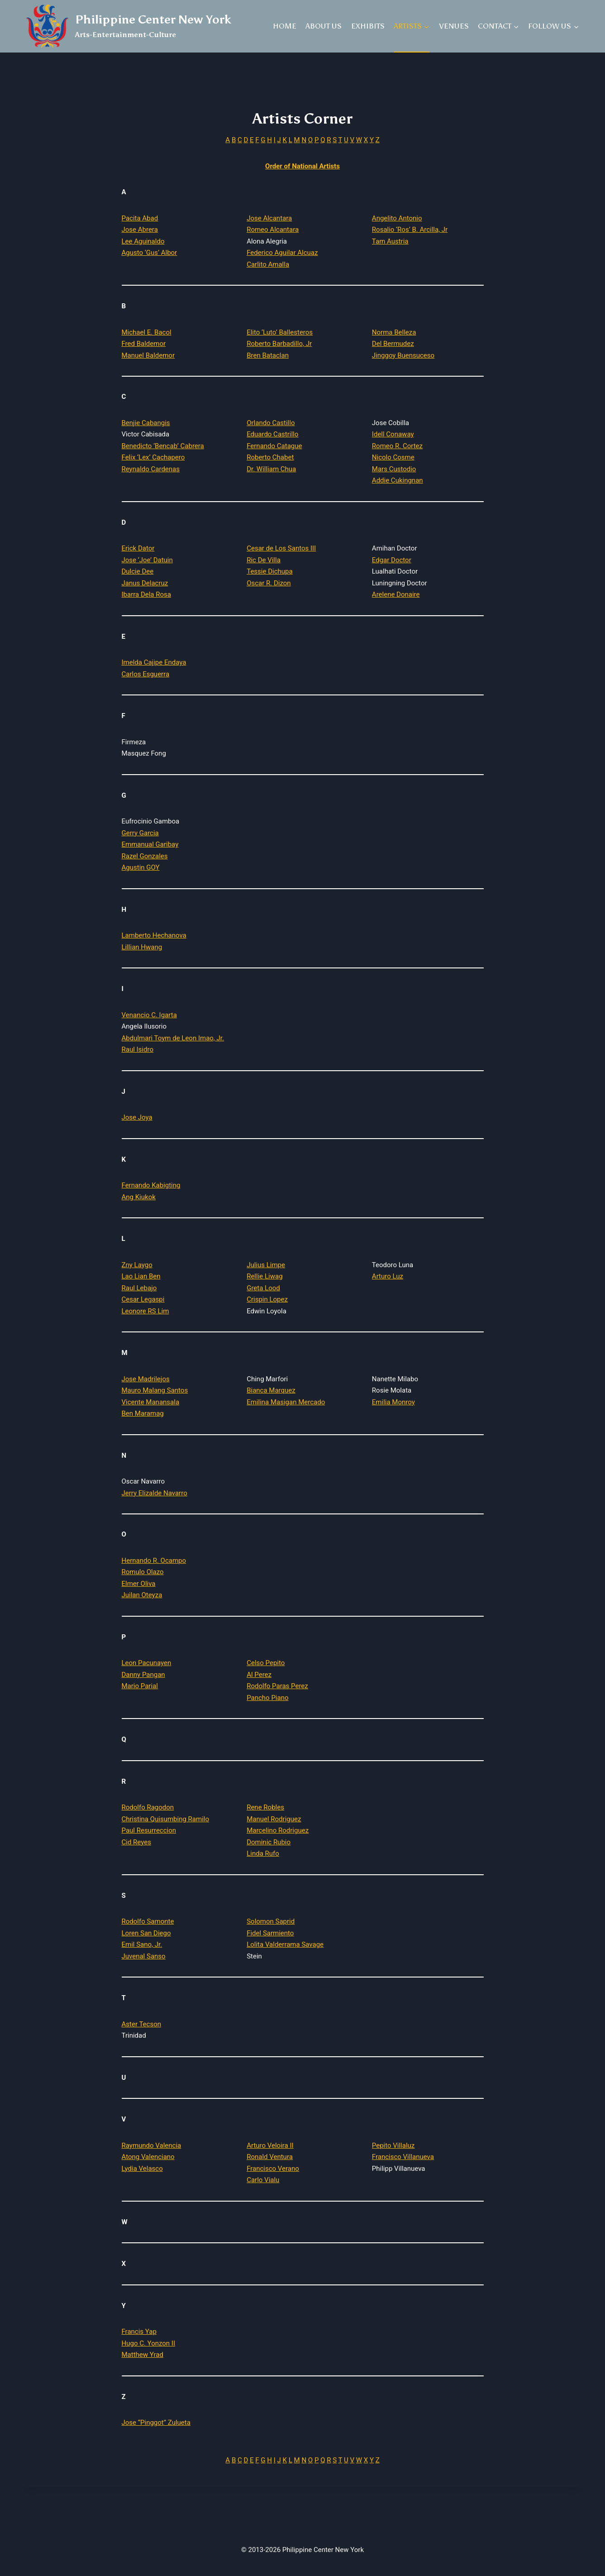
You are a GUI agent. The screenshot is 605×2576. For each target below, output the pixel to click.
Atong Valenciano (148, 2157)
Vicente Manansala (151, 1402)
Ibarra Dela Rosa (146, 594)
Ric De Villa (264, 560)
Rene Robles (265, 1807)
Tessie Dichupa (269, 571)
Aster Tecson (142, 2024)
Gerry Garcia (140, 833)
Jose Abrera (140, 229)
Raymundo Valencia (151, 2145)
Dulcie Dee (138, 571)
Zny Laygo (137, 1265)
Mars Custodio (394, 469)
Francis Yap (139, 2331)
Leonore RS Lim (145, 1311)
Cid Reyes (136, 1842)
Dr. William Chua (271, 469)
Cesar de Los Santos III (281, 548)
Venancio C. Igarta (149, 1015)
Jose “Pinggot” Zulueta (156, 2422)
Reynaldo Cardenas (151, 469)
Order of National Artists (302, 166)
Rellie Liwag (264, 1276)
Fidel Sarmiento (270, 1933)
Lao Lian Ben (141, 1276)
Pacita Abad (140, 218)
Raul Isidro (137, 1049)
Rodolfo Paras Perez (277, 1686)
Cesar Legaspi (143, 1299)
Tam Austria (390, 241)
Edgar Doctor (391, 560)
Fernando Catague (274, 446)
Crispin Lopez (267, 1299)
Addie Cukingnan (397, 480)
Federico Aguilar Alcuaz (282, 253)
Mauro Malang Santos (155, 1390)
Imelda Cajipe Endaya (154, 662)
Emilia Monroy (393, 1402)
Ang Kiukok (139, 1197)
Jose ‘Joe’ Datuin (147, 560)
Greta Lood (263, 1288)
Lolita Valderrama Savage (285, 1944)
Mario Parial (140, 1686)
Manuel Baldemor (148, 355)
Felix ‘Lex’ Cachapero (153, 457)
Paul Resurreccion (149, 1830)
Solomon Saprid (271, 1921)
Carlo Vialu (263, 2180)
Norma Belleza (394, 332)
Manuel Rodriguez (274, 1819)
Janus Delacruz (145, 583)
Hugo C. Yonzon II (149, 2343)
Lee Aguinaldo (143, 241)
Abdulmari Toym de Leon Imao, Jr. (173, 1038)
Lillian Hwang (142, 947)
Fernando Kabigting (151, 1185)
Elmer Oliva (139, 1584)
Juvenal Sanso (144, 1956)
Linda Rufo (263, 1853)
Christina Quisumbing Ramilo (166, 1819)
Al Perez (259, 1675)
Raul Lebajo (139, 1288)
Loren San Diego (146, 1933)
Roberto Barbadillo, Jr (279, 344)
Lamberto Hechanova (154, 935)
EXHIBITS (368, 25)
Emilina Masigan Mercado (286, 1402)
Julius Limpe (266, 1265)
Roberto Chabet (270, 457)
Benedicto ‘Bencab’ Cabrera (163, 446)
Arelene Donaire (396, 594)
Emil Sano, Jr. (142, 1944)
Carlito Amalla (268, 264)
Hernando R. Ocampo (154, 1560)
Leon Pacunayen (146, 1663)
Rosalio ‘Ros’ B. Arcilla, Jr (410, 229)
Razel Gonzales (145, 856)
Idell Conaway (393, 434)
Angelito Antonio (397, 218)
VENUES (454, 25)
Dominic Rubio (269, 1842)
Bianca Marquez (271, 1390)
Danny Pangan (143, 1675)
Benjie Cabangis (146, 423)
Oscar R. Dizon (269, 583)
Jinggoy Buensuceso (403, 355)
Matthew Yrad (142, 2355)
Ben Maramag (143, 1413)
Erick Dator (138, 548)
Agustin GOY (141, 867)
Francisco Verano (273, 2168)
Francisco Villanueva (403, 2157)
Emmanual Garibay (150, 844)
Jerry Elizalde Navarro (154, 1493)
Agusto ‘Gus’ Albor (149, 253)
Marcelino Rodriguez (278, 1830)
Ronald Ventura (270, 2157)
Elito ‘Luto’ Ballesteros (280, 332)
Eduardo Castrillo (272, 434)
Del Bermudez (393, 344)
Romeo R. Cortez (397, 446)
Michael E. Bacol (146, 332)
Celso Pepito (266, 1663)
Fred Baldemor (144, 344)
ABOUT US (323, 25)
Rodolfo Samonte (148, 1921)
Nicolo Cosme (393, 457)
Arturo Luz (387, 1276)
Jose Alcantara (269, 218)
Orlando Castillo (271, 423)
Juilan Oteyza (142, 1595)
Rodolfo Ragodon (148, 1807)
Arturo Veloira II (270, 2145)
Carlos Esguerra (146, 674)
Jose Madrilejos (146, 1379)
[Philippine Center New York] (128, 26)
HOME (284, 25)
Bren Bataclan (268, 355)
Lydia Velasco (142, 2168)
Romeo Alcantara (273, 229)
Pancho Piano (267, 1698)
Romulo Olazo (143, 1572)
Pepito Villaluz (393, 2145)
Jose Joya (137, 1117)
